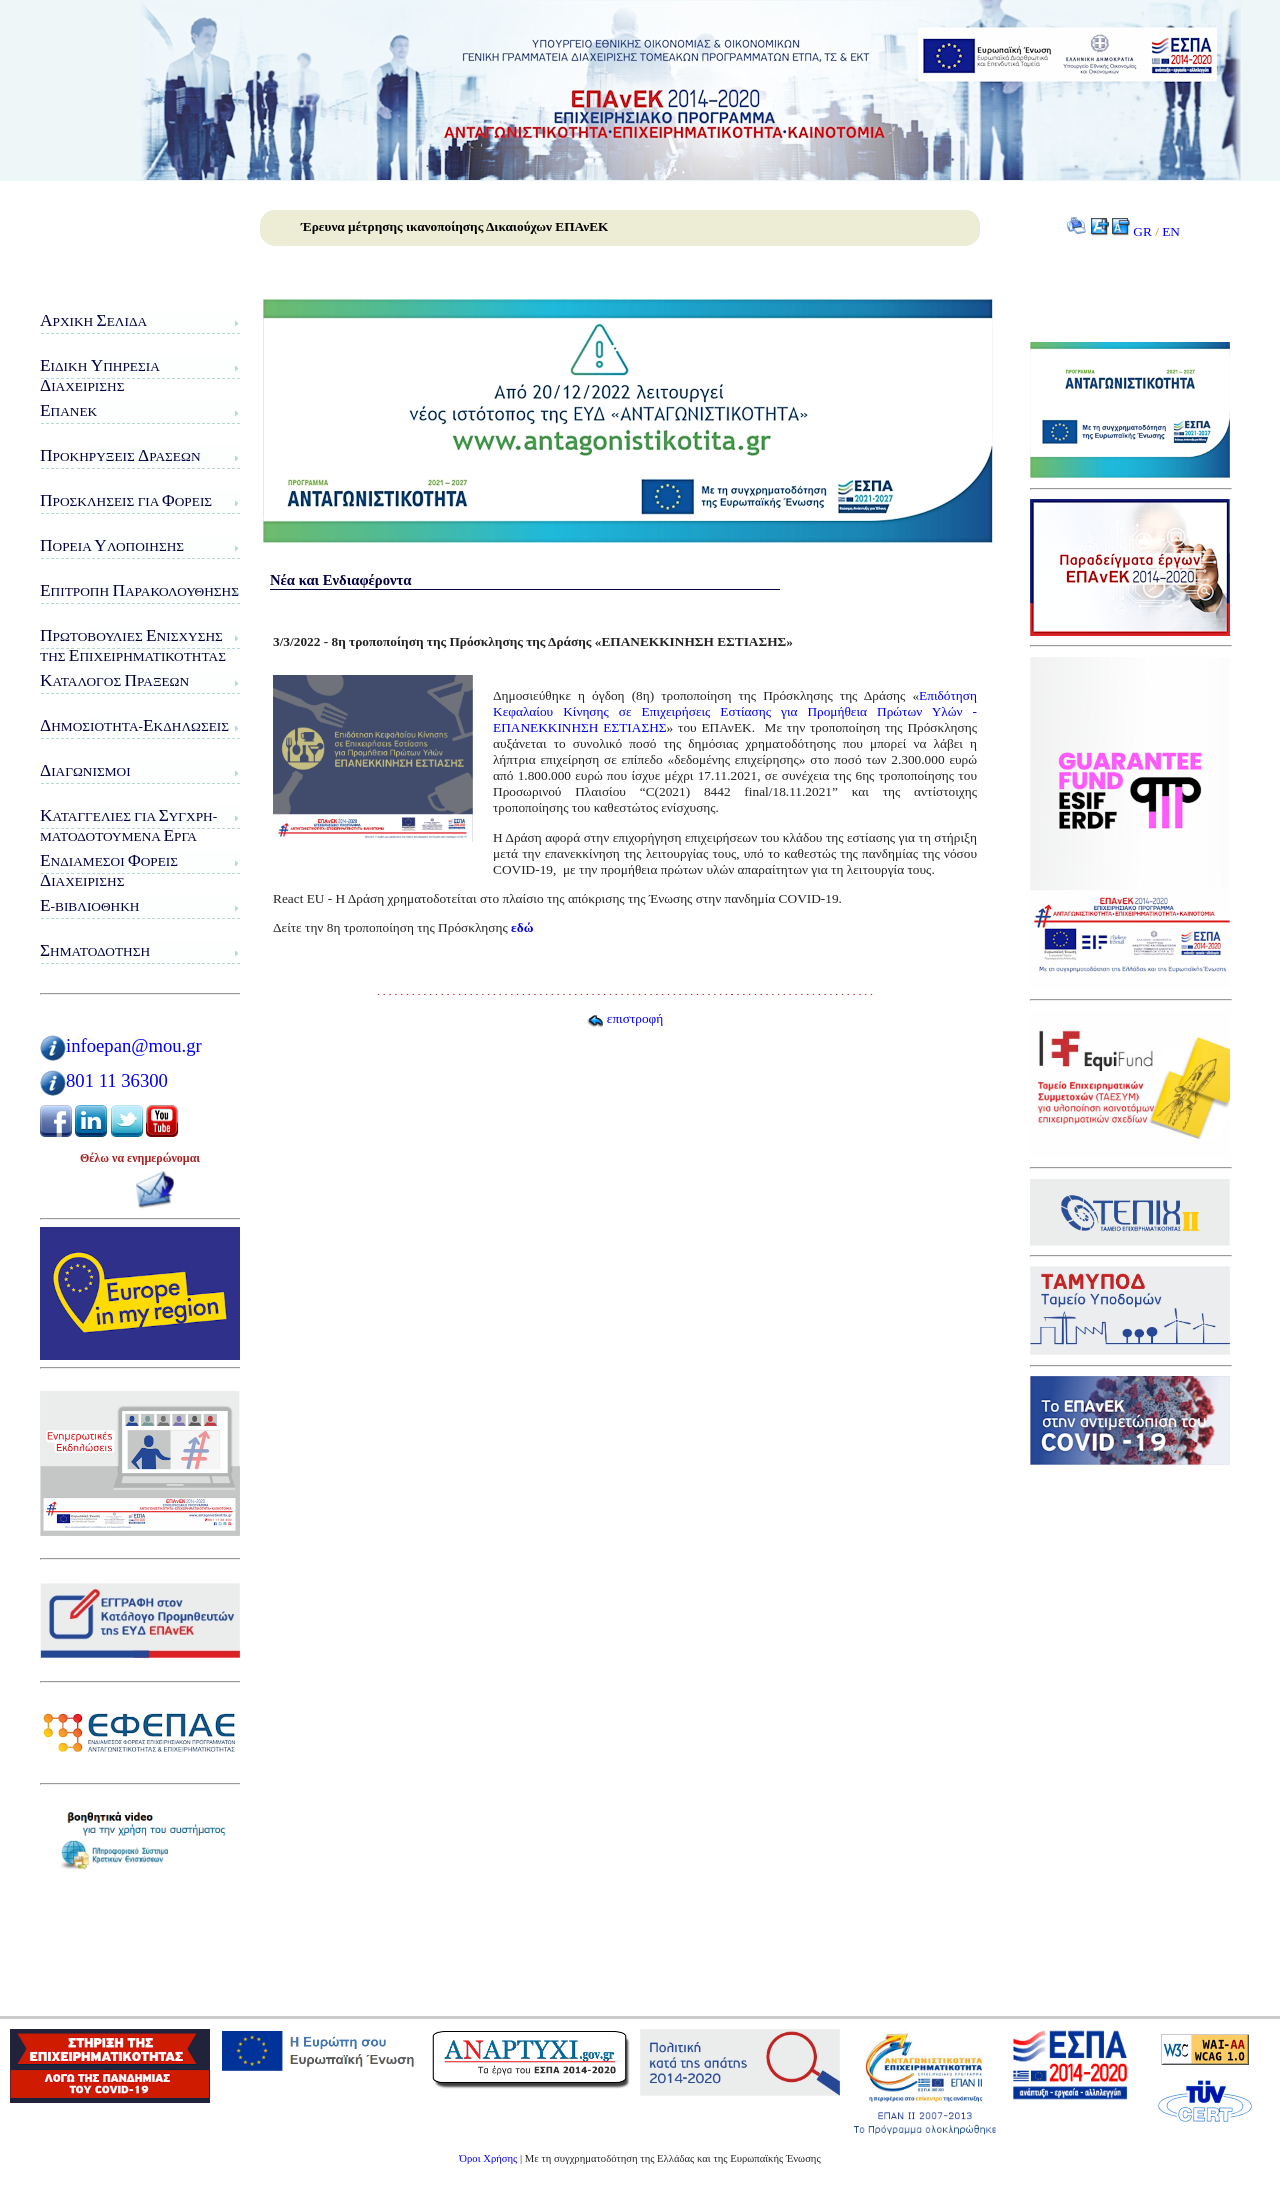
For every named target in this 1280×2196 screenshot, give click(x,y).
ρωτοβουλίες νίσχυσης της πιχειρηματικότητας (133, 645)
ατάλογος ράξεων (114, 680)
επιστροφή (625, 1018)
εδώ (522, 927)
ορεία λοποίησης (112, 545)
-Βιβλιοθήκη (89, 905)
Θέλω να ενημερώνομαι (140, 1158)
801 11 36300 (117, 1080)
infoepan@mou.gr (134, 1045)
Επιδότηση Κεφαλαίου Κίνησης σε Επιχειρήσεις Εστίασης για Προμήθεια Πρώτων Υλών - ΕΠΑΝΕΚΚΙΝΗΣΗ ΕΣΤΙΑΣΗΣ (735, 711)
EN (1171, 231)
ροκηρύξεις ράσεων (120, 455)
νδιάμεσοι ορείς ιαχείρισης (109, 870)
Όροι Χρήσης (488, 2158)
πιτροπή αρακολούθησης (139, 590)
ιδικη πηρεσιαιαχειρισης (100, 375)
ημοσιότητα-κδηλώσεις (134, 725)
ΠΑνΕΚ (68, 410)
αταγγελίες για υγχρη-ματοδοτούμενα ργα (128, 825)
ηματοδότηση (95, 950)
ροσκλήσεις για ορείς (126, 500)
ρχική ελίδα (93, 320)
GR (1142, 231)
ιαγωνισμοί (85, 770)
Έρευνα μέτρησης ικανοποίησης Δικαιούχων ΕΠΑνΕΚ (454, 226)
